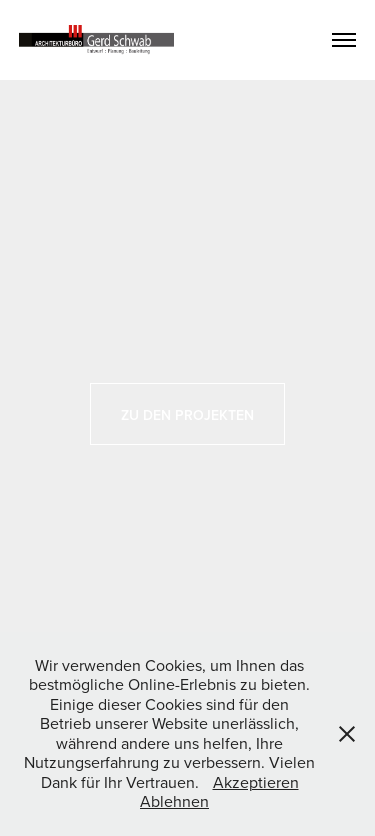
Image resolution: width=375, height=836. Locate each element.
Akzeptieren (256, 782)
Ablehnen (174, 801)
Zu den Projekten (187, 415)
